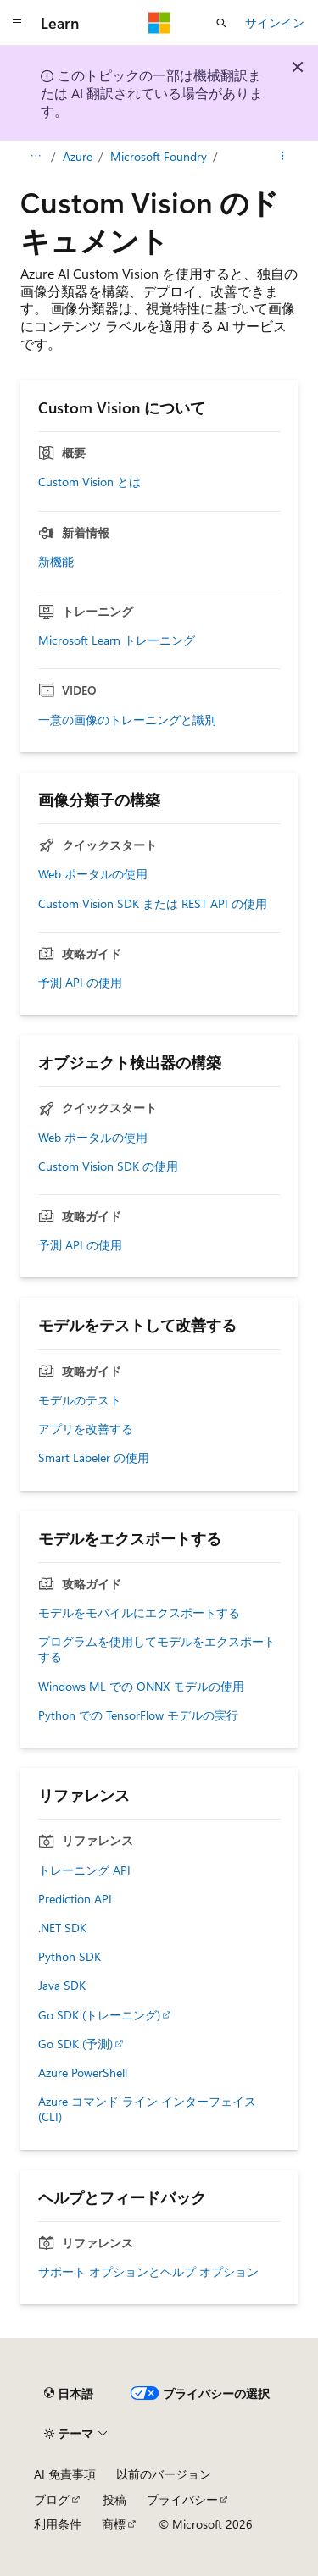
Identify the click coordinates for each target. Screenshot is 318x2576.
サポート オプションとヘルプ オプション (148, 2272)
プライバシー (182, 2499)
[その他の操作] (283, 156)
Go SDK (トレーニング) (99, 2015)
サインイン (274, 22)
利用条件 (57, 2524)
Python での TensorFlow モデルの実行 (138, 1715)
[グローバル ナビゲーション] (17, 23)
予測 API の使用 (80, 982)
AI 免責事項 (65, 2474)
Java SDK (62, 1985)
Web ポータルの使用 (93, 874)
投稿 (114, 2499)
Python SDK (69, 1956)
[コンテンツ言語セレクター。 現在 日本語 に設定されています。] (68, 2393)
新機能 (56, 561)
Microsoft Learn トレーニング (116, 640)
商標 (114, 2524)
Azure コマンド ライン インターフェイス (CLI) (147, 2109)
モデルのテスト (79, 1400)
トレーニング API (84, 1870)
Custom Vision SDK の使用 (108, 1166)
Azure (77, 156)
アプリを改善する (85, 1429)
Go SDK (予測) (75, 2044)
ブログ (52, 2499)
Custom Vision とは (89, 482)
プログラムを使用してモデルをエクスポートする (157, 1649)
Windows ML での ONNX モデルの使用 (141, 1686)
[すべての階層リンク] (35, 156)
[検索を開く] (221, 23)
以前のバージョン (163, 2474)
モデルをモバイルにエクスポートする (139, 1612)
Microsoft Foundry (158, 156)
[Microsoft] (159, 23)
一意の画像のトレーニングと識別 (127, 720)
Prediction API (75, 1899)
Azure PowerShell (82, 2072)
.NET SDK (62, 1928)
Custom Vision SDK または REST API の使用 (152, 903)
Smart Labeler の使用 (93, 1457)
